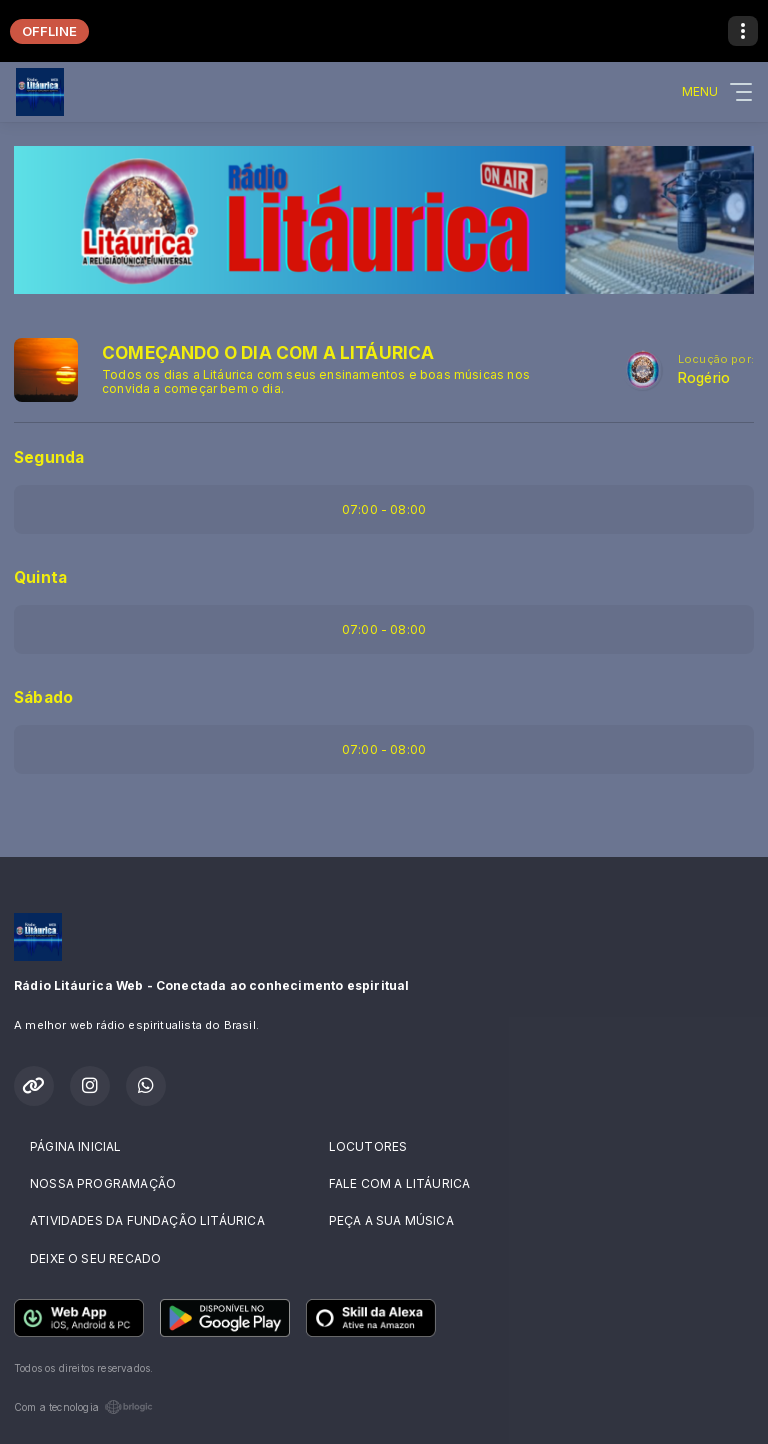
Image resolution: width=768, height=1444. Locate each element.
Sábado (43, 697)
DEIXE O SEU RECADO (95, 1258)
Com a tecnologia (83, 1407)
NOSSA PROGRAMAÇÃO (103, 1183)
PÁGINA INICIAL (76, 1146)
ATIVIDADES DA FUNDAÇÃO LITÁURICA (147, 1220)
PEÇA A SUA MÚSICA (391, 1220)
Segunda (49, 457)
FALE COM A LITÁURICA (400, 1183)
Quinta (40, 577)
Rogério (704, 378)
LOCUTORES (368, 1146)
